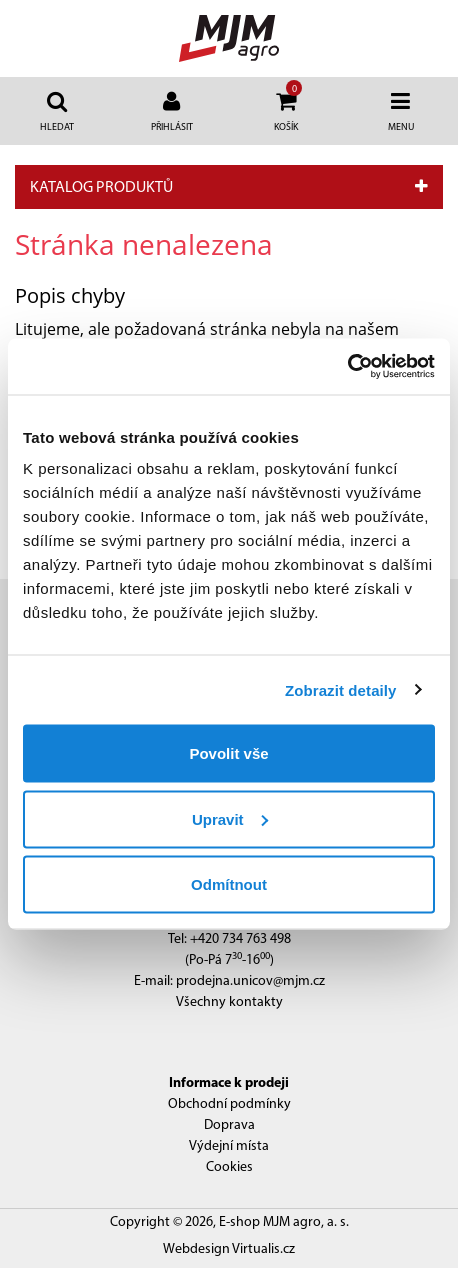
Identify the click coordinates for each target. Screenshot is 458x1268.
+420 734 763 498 (240, 939)
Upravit (230, 818)
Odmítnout (229, 884)
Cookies (229, 1167)
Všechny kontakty (229, 1002)
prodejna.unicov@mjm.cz (250, 981)
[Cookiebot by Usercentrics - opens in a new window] (347, 367)
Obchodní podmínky (229, 1104)
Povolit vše (228, 753)
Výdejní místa (229, 1146)
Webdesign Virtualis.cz (229, 1249)
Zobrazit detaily (341, 689)
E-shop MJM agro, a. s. (284, 1222)
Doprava (229, 1125)
